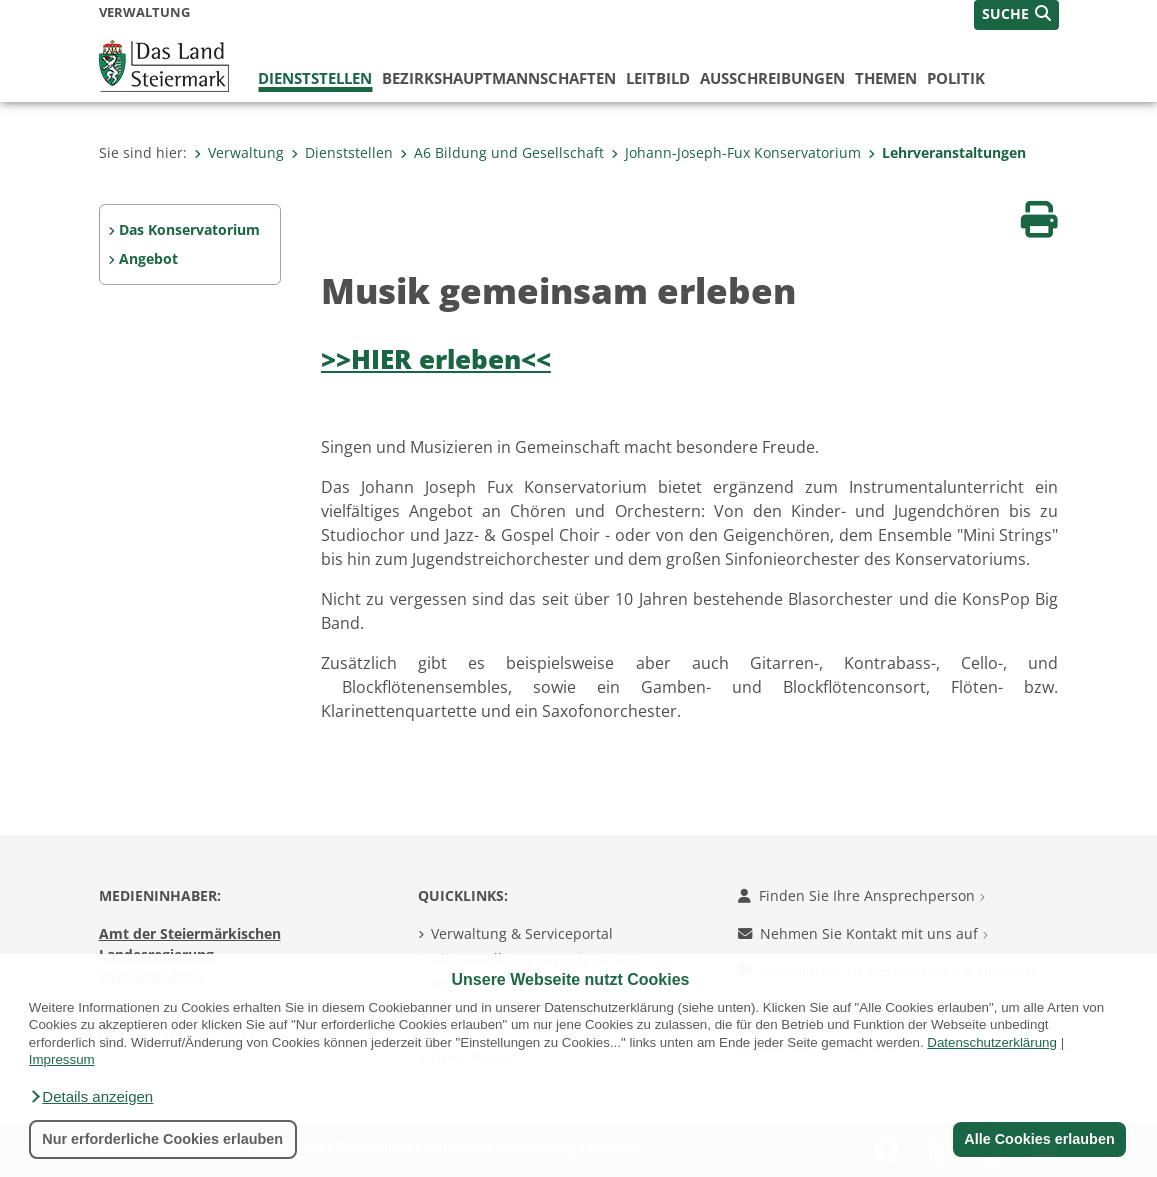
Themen (886, 78)
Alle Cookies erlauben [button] (1039, 1139)
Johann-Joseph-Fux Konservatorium (736, 152)
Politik (956, 78)
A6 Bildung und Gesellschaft (502, 152)
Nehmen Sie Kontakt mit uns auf (863, 933)
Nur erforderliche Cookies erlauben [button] (162, 1139)
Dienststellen (315, 78)
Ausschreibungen (772, 78)
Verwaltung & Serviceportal (522, 933)
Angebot (148, 258)
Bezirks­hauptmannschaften (499, 78)
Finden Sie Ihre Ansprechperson (861, 895)
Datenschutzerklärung (992, 1042)
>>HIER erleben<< (436, 359)
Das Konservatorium (189, 229)
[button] (91, 1097)
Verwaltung (239, 152)
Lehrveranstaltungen (947, 152)
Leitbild (658, 78)
